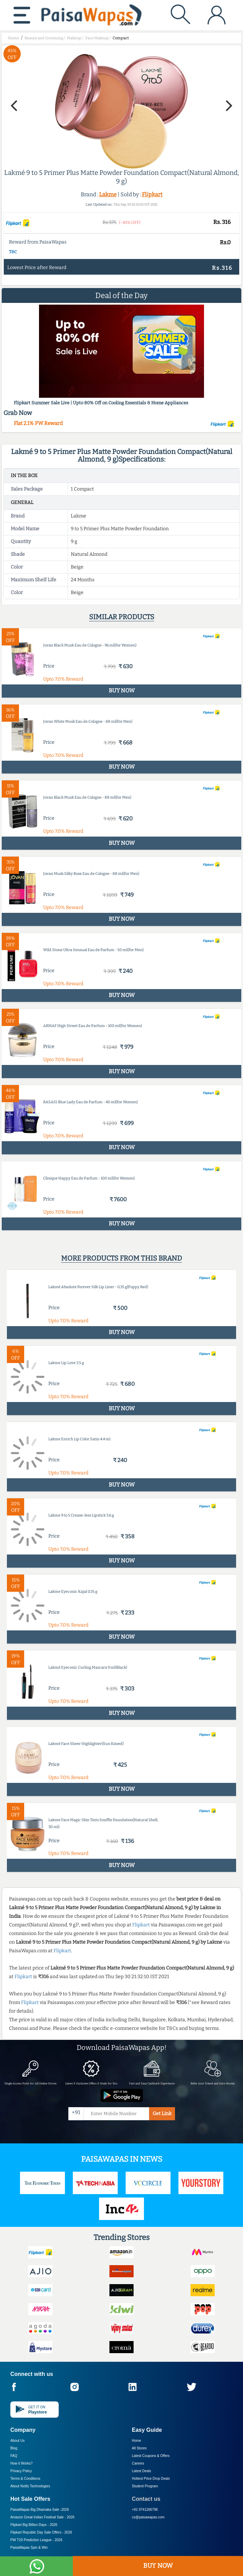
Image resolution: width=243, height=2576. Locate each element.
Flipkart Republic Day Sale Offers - (41, 2532)
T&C (13, 251)
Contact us (146, 2499)
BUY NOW (158, 2565)
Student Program (145, 2486)
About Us (17, 2440)
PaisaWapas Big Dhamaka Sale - (39, 2509)
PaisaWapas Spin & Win (29, 2547)
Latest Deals (141, 2471)
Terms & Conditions (25, 2478)
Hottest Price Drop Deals (151, 2478)
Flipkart (152, 194)
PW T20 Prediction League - (36, 2540)
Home (136, 2440)
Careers (138, 2463)
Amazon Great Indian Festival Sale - (42, 2517)
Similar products (121, 617)
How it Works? (21, 2463)
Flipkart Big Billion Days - (33, 2525)
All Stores (139, 2448)
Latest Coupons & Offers (150, 2456)
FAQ (13, 2456)
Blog (13, 2448)
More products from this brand (121, 1258)
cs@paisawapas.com (148, 2517)
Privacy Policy (21, 2471)
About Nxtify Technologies (30, 2486)
